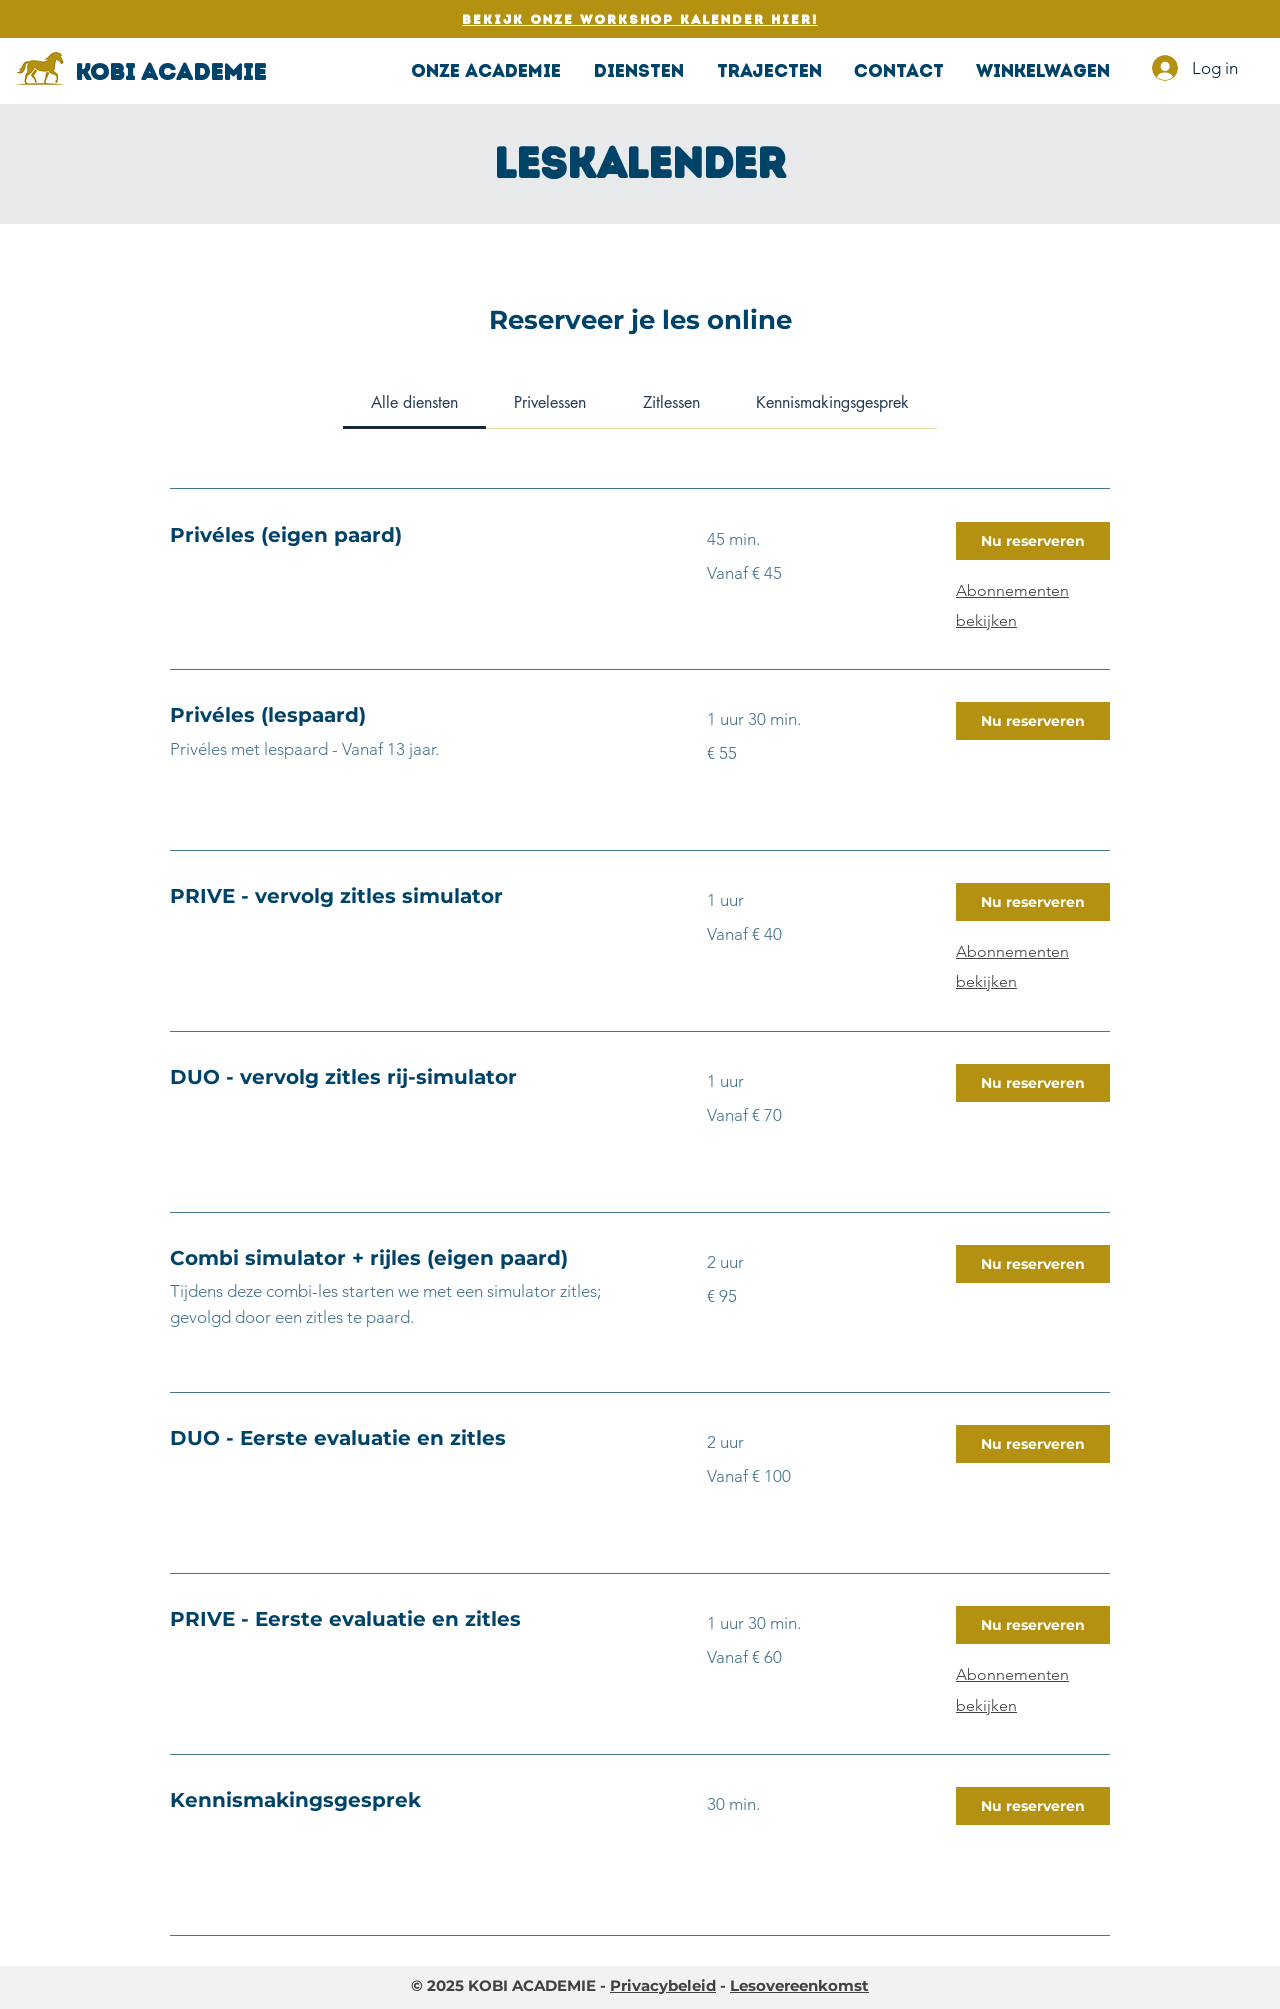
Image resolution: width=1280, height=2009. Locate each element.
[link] (414, 402)
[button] (638, 71)
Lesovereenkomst (799, 1985)
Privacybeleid (663, 1985)
